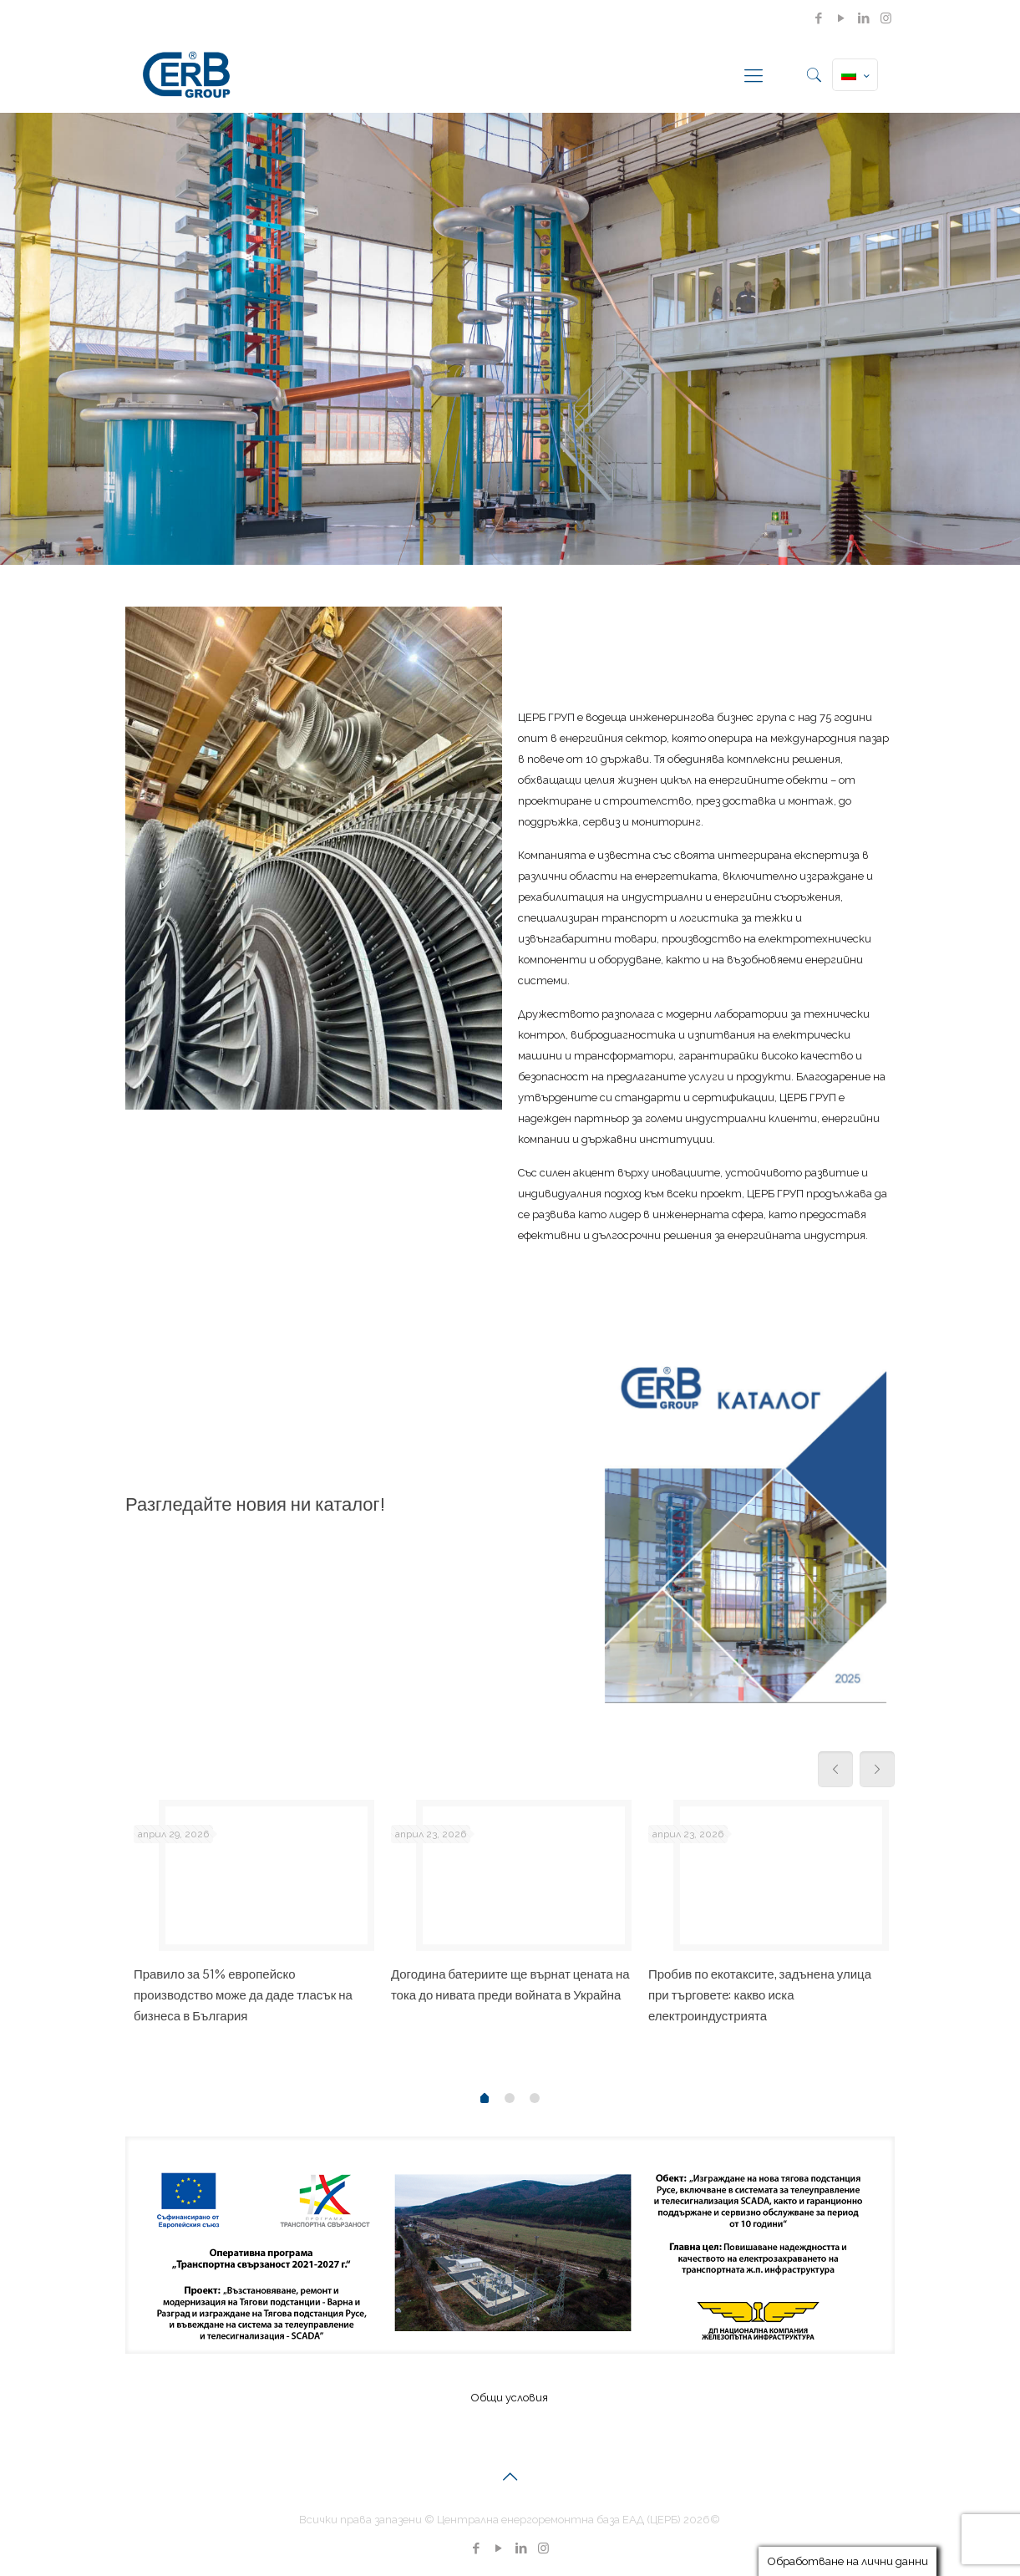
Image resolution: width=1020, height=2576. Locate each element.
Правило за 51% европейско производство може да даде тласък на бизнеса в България (243, 1995)
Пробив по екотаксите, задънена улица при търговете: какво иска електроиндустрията (759, 1995)
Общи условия (509, 2397)
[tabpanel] (254, 1919)
